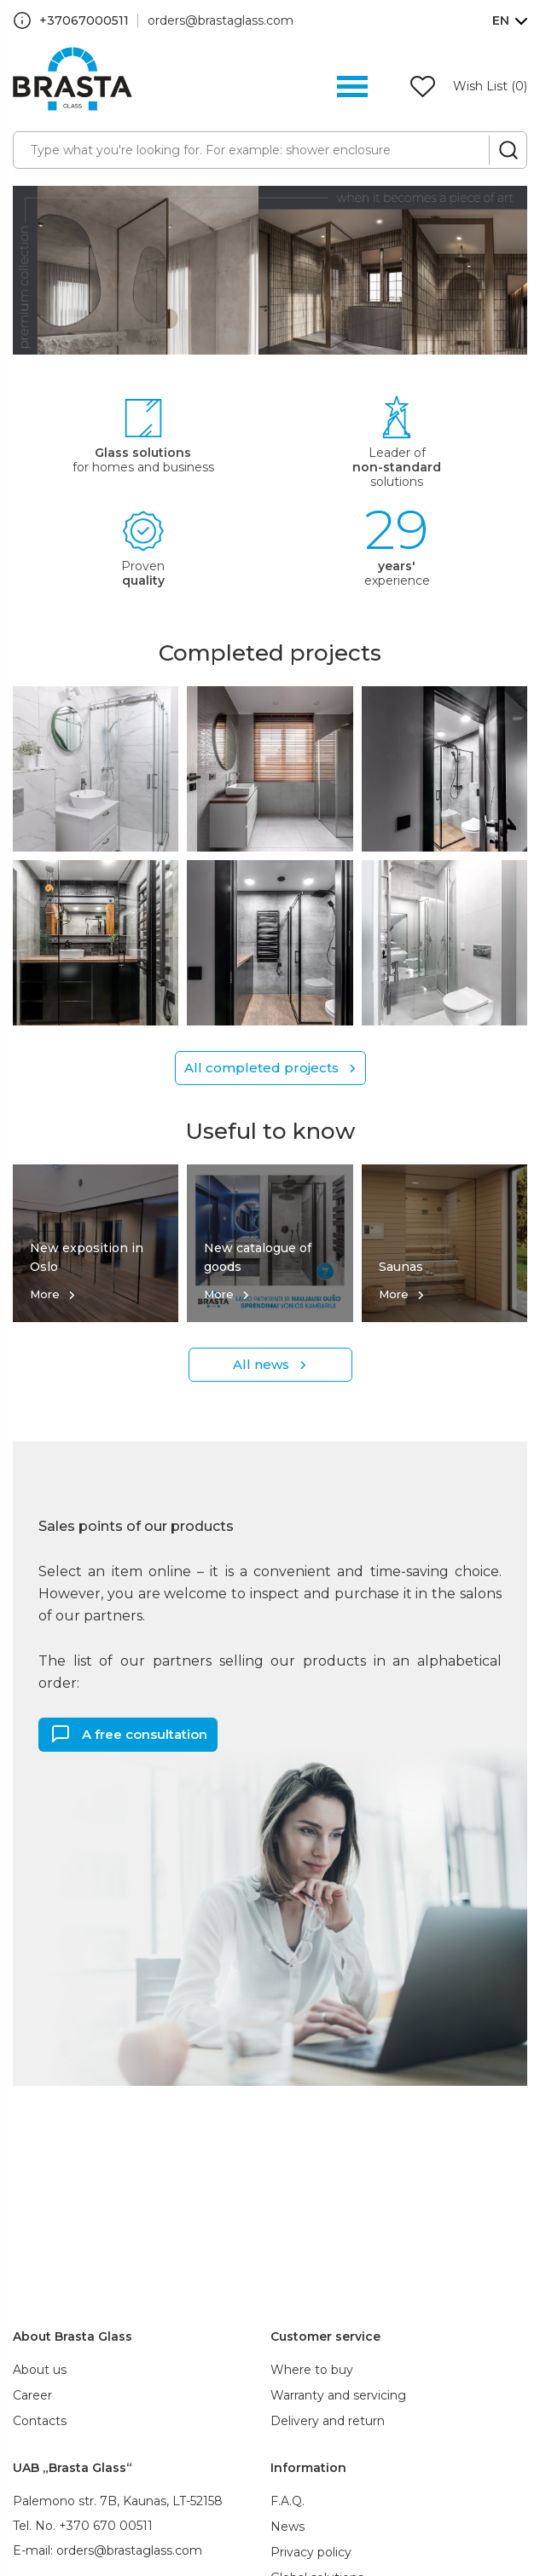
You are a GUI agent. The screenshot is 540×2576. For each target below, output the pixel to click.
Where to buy (311, 2369)
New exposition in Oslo (86, 1257)
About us (40, 2369)
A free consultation (144, 1733)
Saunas (401, 1266)
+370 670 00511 (106, 2525)
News (287, 2526)
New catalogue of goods (257, 1257)
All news (261, 1364)
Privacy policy (310, 2552)
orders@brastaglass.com (220, 20)
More (45, 1294)
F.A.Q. (287, 2501)
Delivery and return (327, 2421)
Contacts (40, 2421)
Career (32, 2395)
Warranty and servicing (338, 2395)
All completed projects (261, 1068)
